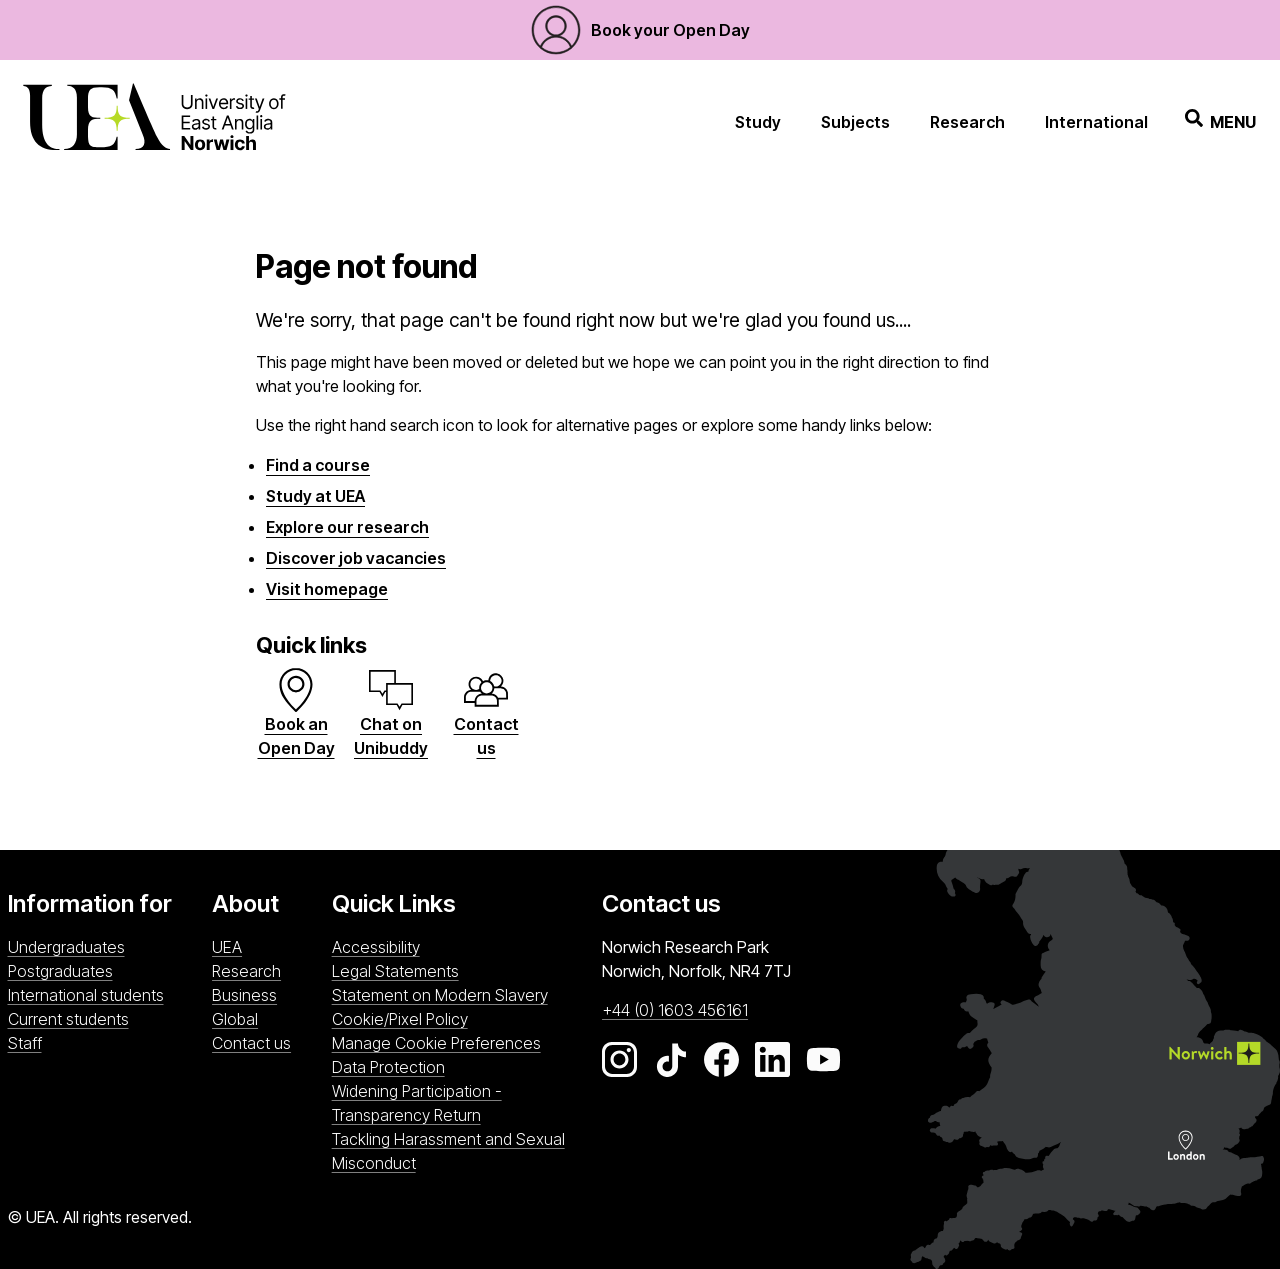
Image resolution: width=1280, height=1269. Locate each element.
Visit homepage (327, 589)
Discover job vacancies (356, 558)
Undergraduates (66, 947)
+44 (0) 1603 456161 (675, 1010)
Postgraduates (60, 971)
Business (244, 995)
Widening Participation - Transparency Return (417, 1103)
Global (235, 1019)
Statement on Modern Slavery (440, 995)
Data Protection (388, 1067)
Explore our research (347, 527)
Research (967, 122)
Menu (1220, 121)
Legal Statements (395, 971)
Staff (25, 1043)
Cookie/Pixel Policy (400, 1019)
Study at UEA (315, 496)
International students (86, 995)
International (1096, 122)
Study (758, 122)
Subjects (855, 122)
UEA (227, 947)
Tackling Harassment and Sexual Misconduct (448, 1151)
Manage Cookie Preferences (436, 1043)
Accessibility (376, 947)
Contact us (251, 1043)
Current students (68, 1019)
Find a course (318, 465)
